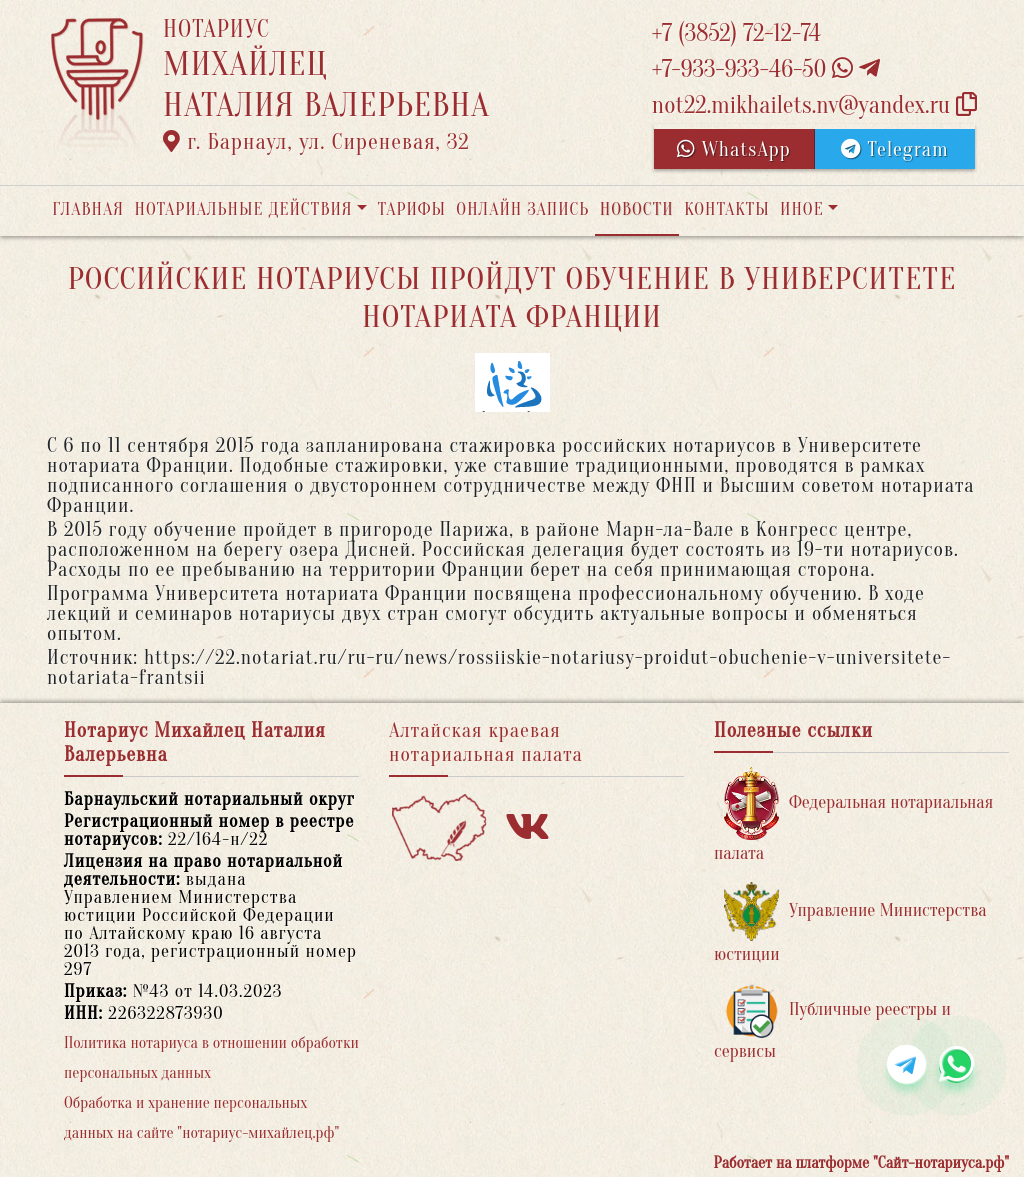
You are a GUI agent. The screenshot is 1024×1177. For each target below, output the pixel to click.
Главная (88, 209)
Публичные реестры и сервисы (832, 1022)
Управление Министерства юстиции (850, 923)
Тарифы (412, 209)
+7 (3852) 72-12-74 (736, 33)
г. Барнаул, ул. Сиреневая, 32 (316, 142)
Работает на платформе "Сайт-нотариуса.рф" (861, 1163)
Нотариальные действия (243, 209)
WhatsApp (734, 149)
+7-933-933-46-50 (766, 69)
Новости (637, 209)
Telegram (894, 149)
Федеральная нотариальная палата (853, 815)
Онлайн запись (522, 209)
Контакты (726, 209)
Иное (802, 209)
